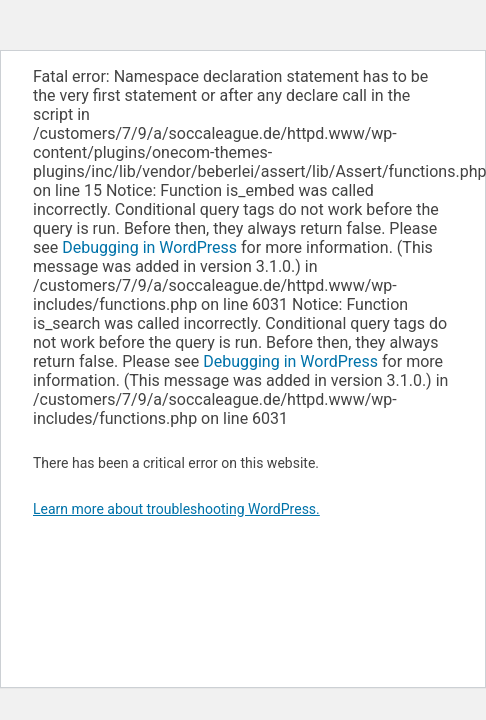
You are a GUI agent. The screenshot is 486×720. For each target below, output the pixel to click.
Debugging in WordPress (149, 247)
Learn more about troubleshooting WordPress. (176, 509)
